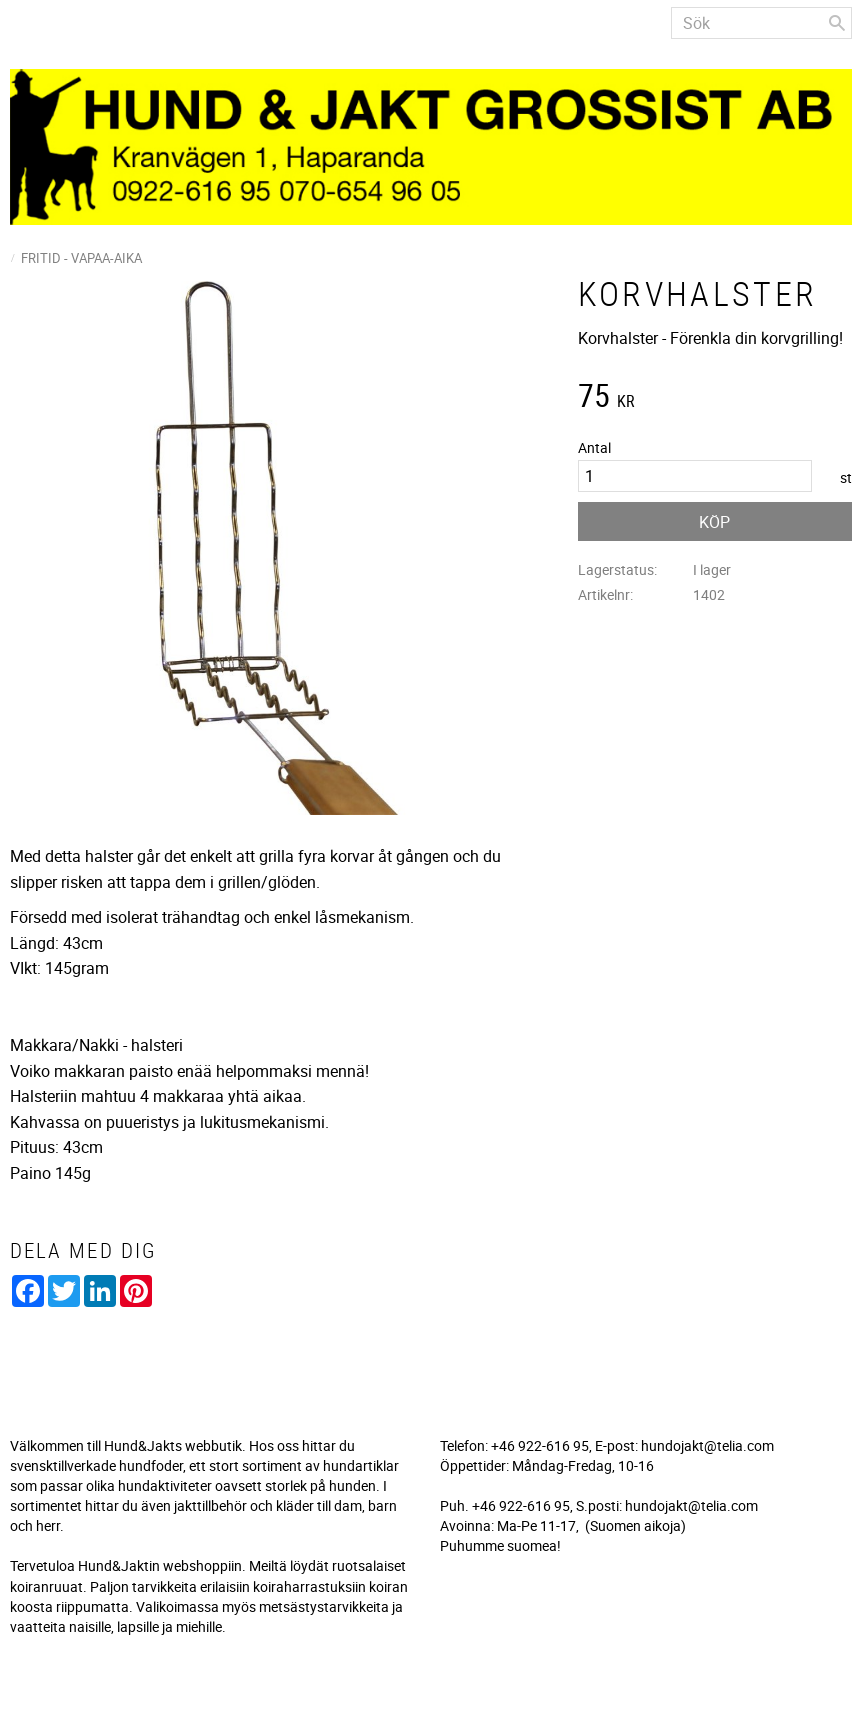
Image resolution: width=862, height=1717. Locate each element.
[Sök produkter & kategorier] (761, 23)
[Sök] (837, 23)
